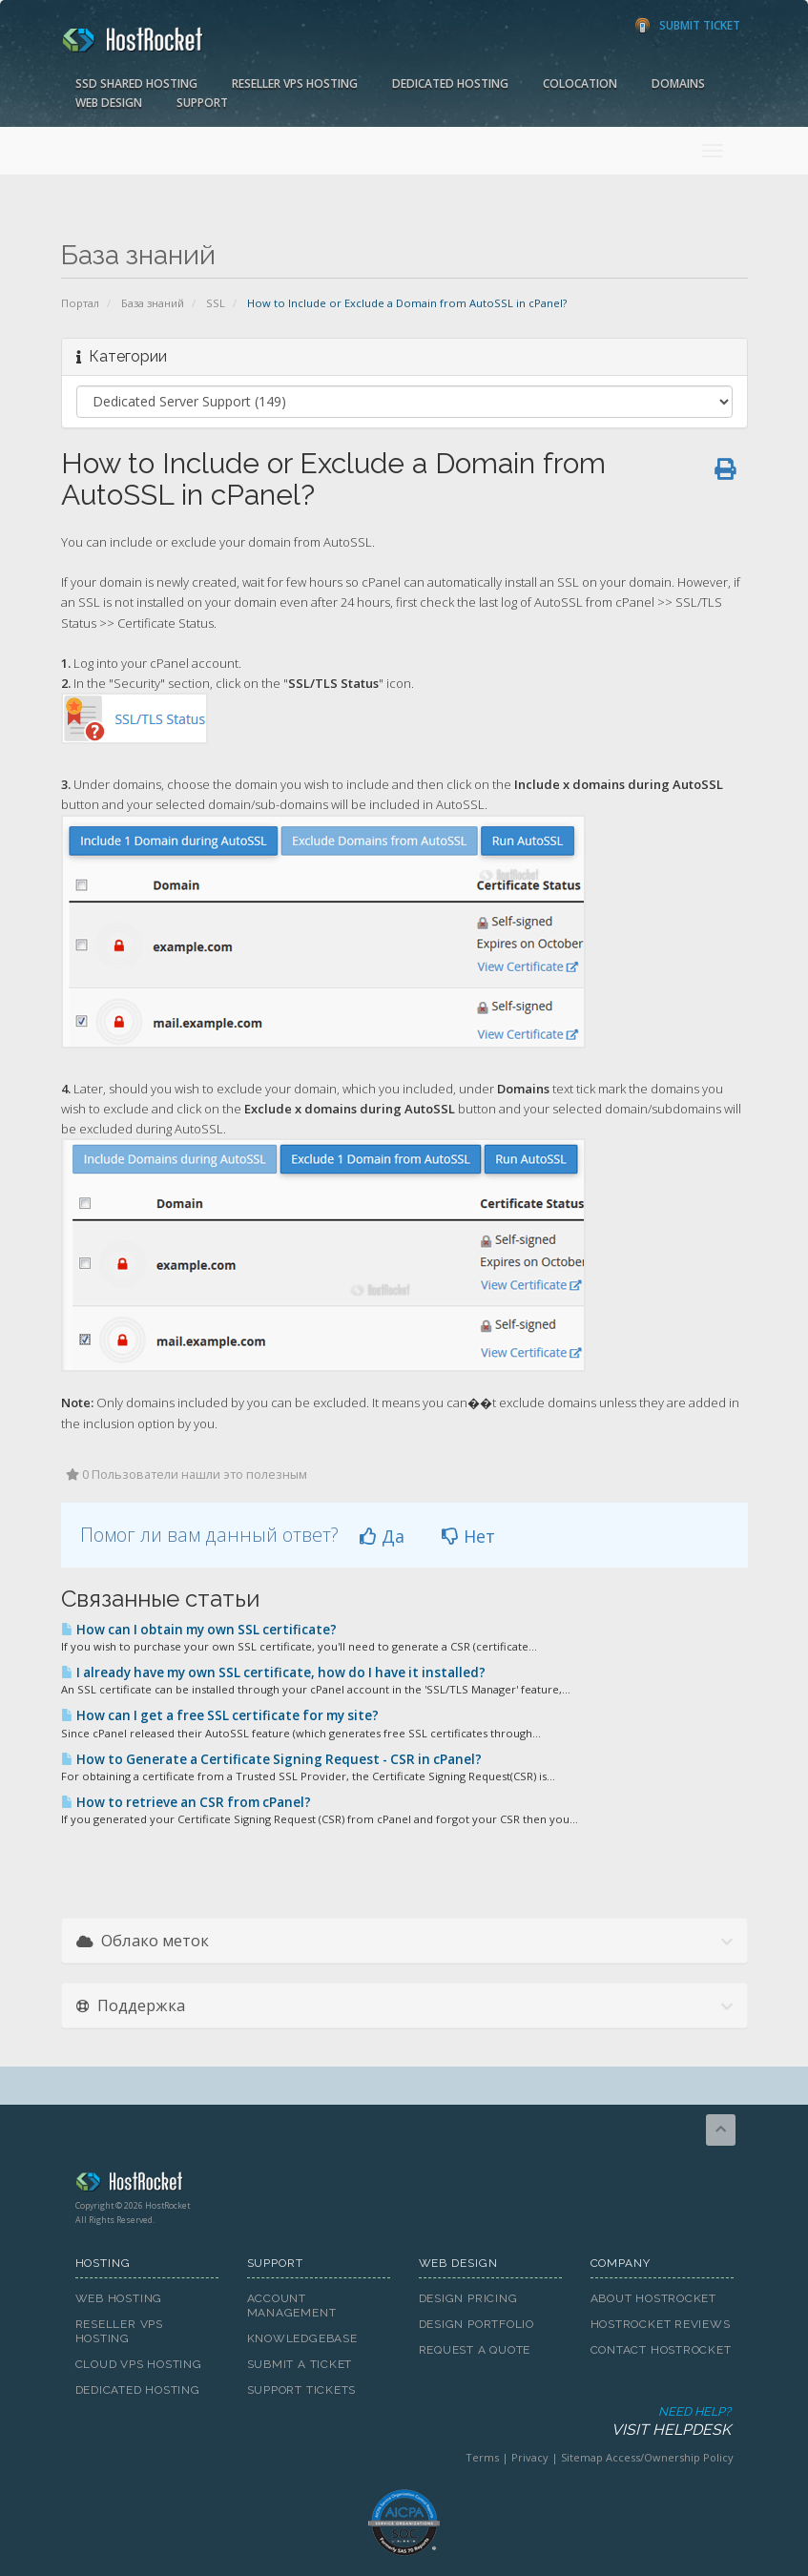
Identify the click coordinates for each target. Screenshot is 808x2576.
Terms (482, 2457)
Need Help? (403, 2422)
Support (202, 102)
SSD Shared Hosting (136, 83)
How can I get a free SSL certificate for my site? (220, 1715)
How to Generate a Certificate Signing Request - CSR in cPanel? (271, 1759)
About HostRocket (653, 2298)
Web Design (108, 102)
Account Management (292, 2305)
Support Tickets (302, 2390)
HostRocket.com (404, 2185)
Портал (80, 303)
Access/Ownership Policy (670, 2457)
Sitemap (582, 2457)
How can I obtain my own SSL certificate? (199, 1629)
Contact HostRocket (661, 2350)
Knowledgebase (302, 2338)
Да (382, 1536)
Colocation (580, 83)
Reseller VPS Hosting (295, 83)
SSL (215, 303)
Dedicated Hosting (450, 83)
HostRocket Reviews (660, 2324)
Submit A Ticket (300, 2364)
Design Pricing (468, 2298)
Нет (468, 1536)
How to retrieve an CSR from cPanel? (186, 1802)
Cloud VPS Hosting (138, 2364)
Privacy (530, 2457)
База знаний (152, 303)
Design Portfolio (476, 2324)
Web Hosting (119, 2298)
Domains (678, 83)
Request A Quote (475, 2350)
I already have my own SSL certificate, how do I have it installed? (273, 1672)
